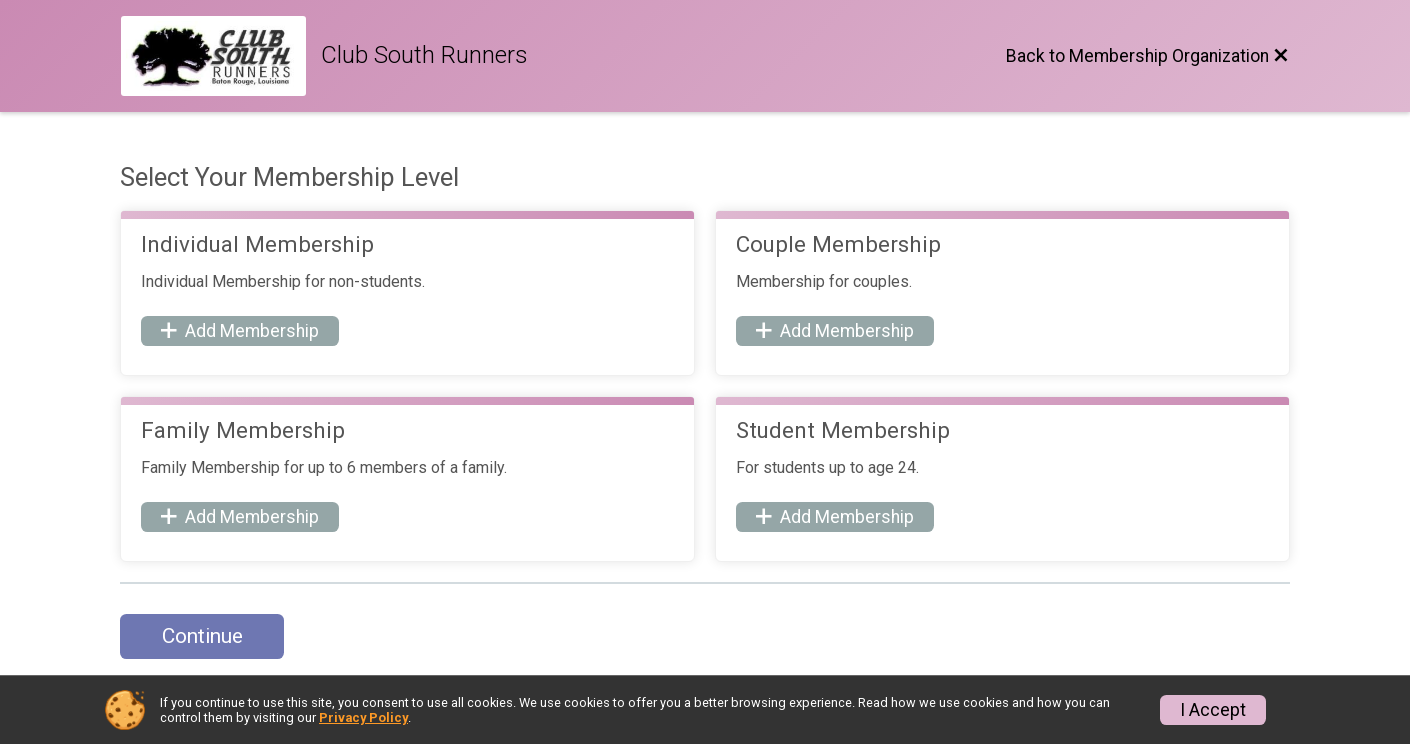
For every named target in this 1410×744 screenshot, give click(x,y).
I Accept (1213, 710)
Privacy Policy (363, 717)
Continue (202, 636)
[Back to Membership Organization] (1147, 56)
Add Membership (240, 331)
